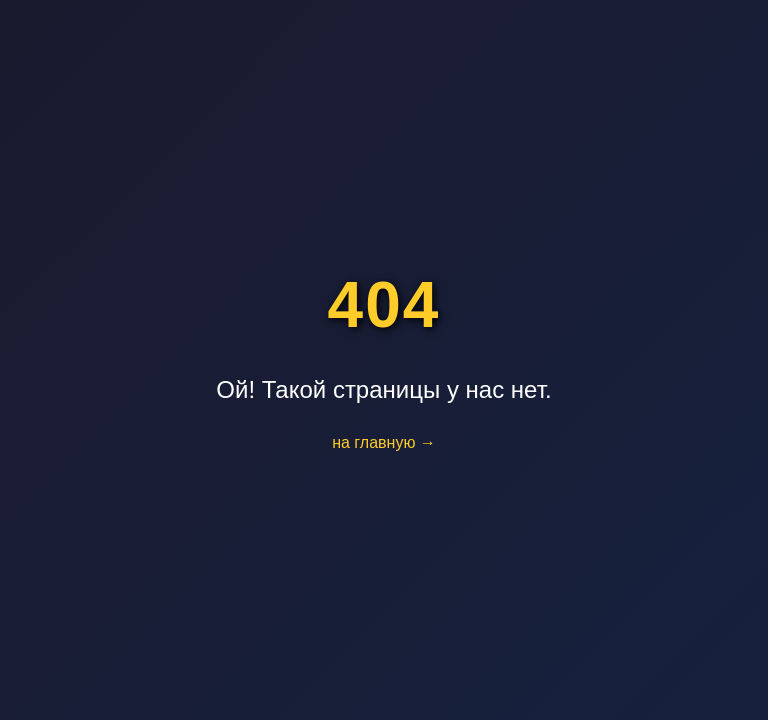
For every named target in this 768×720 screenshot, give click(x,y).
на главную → (384, 442)
